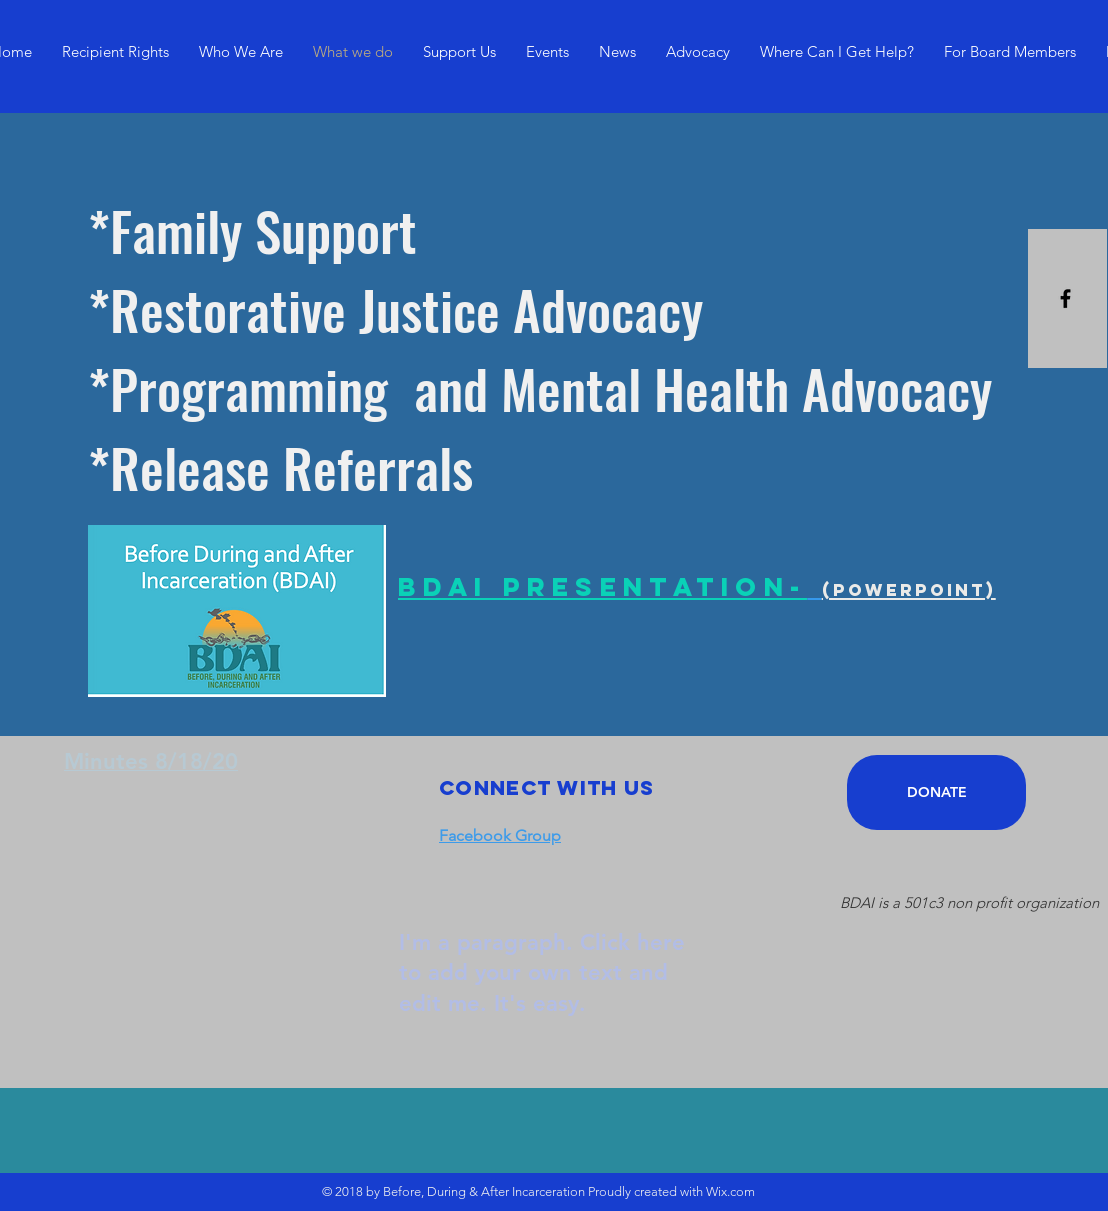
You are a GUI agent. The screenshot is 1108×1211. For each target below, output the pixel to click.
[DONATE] (936, 792)
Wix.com (730, 1191)
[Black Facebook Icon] (1065, 298)
